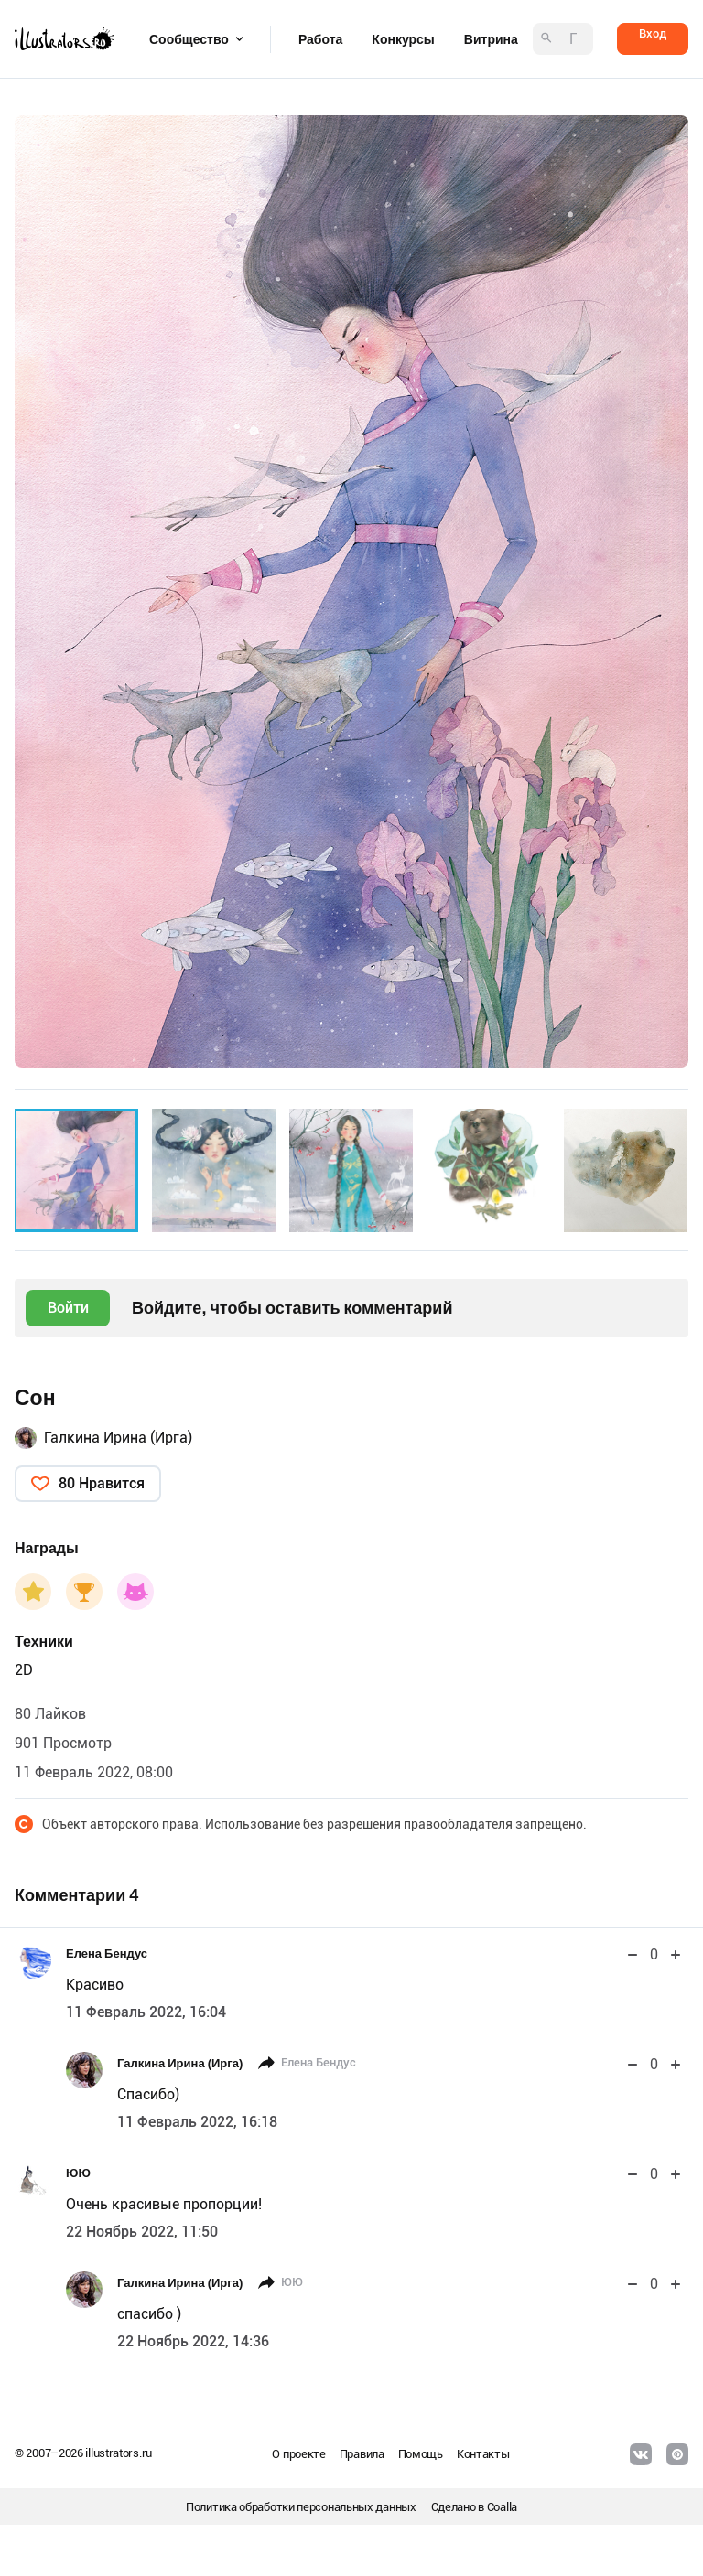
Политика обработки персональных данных (301, 2507)
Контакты (483, 2454)
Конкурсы (403, 39)
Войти (68, 1307)
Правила (362, 2454)
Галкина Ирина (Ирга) (118, 1437)
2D (24, 1670)
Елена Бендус (106, 1953)
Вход (652, 33)
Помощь (420, 2454)
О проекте (298, 2454)
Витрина (491, 39)
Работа (320, 39)
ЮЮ (78, 2173)
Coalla (502, 2507)
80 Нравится (102, 1483)
